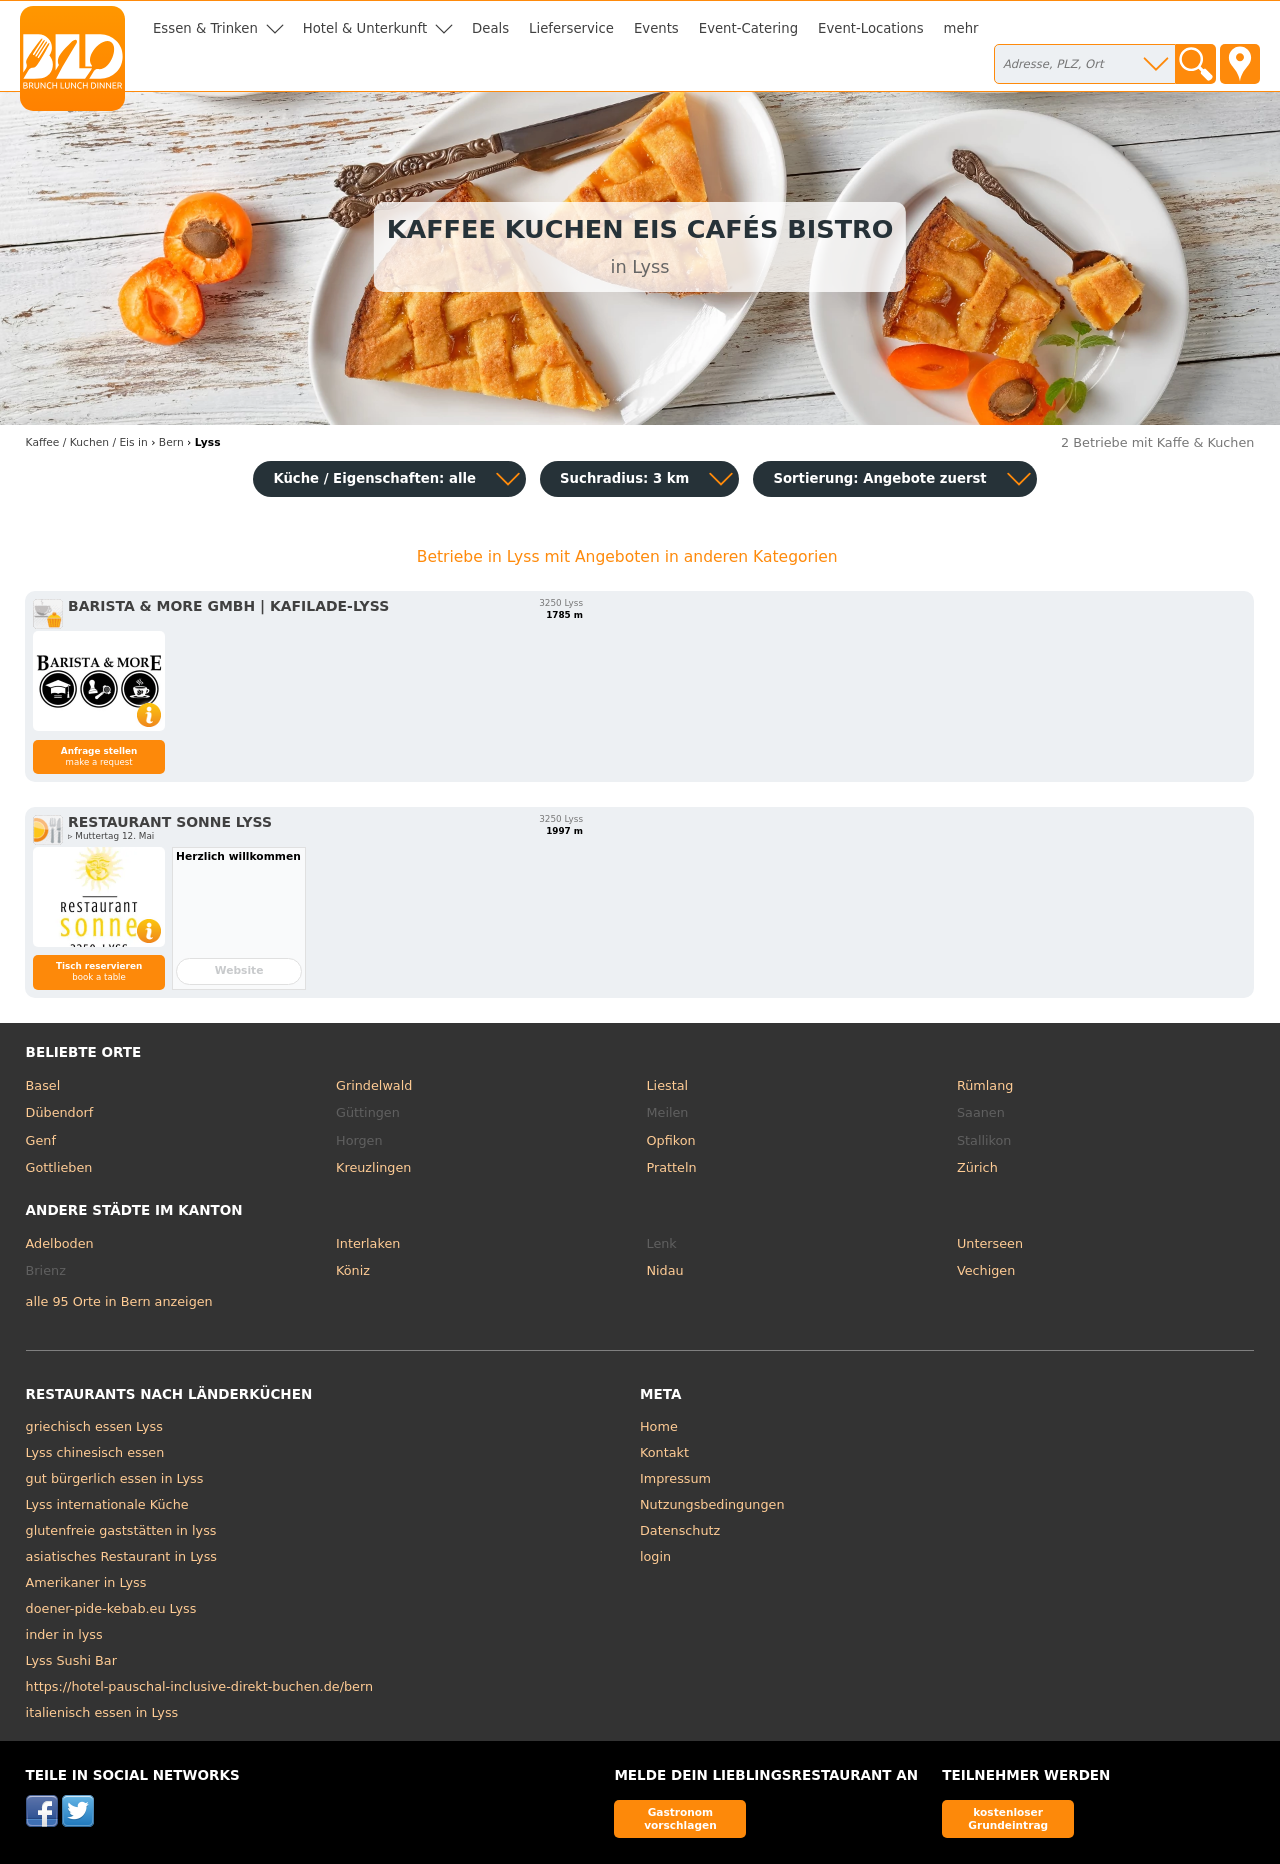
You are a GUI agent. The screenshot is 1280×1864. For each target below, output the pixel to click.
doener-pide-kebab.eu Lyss (111, 1608)
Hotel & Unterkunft (365, 28)
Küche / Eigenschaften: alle (374, 478)
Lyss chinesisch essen (95, 1452)
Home (659, 1426)
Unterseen (990, 1243)
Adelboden (60, 1243)
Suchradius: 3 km (624, 478)
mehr (961, 28)
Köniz (353, 1270)
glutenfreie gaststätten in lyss (121, 1530)
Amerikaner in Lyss (86, 1582)
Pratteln (672, 1167)
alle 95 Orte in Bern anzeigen (119, 1301)
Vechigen (986, 1270)
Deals (490, 28)
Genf (41, 1140)
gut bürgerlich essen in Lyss (115, 1478)
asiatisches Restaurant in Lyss (121, 1556)
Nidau (665, 1270)
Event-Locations (871, 28)
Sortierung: (879, 478)
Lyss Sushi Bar (71, 1660)
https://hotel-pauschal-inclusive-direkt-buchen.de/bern (199, 1686)
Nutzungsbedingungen (712, 1504)
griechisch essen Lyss (94, 1426)
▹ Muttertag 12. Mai (111, 836)
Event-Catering (748, 28)
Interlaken (368, 1243)
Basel (43, 1085)
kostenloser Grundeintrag (1008, 1818)
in (87, 442)
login (655, 1556)
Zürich (977, 1167)
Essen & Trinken (205, 28)
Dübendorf (60, 1112)
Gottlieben (59, 1167)
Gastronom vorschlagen (680, 1818)
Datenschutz (680, 1530)
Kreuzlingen (373, 1167)
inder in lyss (64, 1634)
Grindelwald (374, 1085)
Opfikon (671, 1140)
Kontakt (664, 1452)
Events (656, 28)
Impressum (675, 1478)
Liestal (668, 1085)
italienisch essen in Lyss (102, 1712)
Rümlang (985, 1085)
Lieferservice (571, 28)
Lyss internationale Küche (107, 1504)
